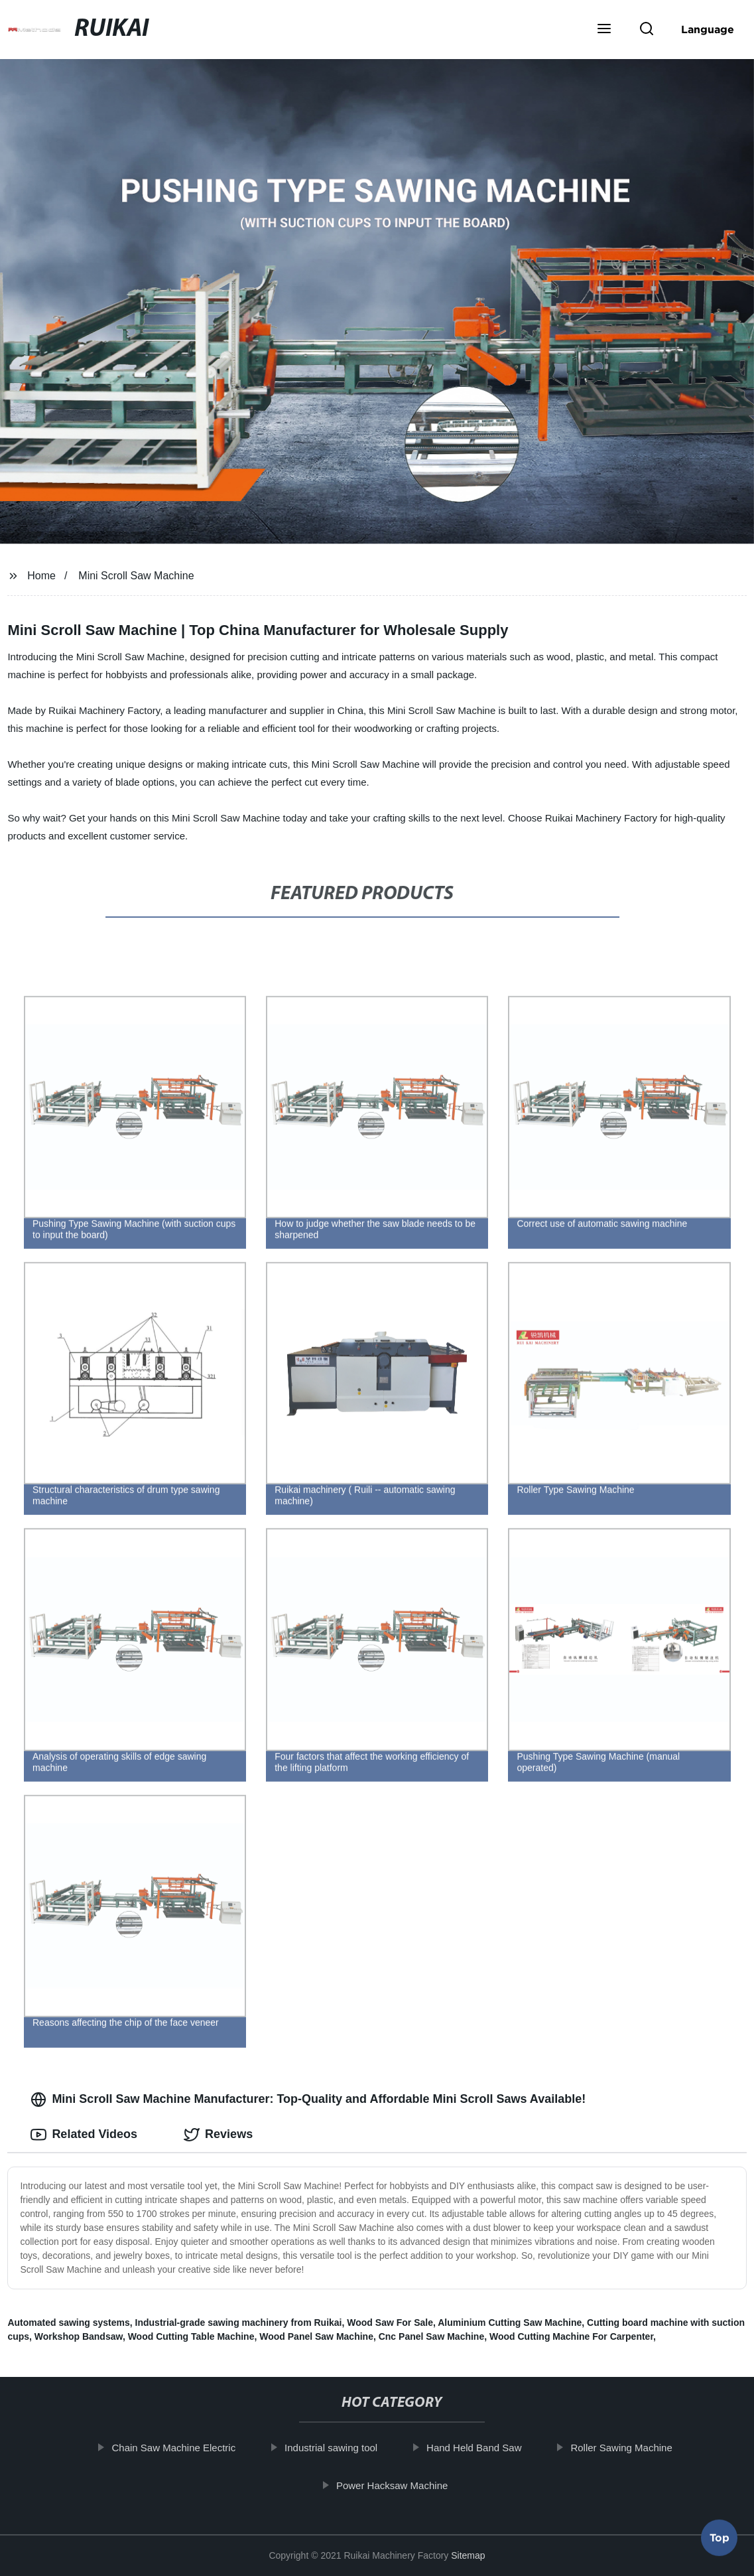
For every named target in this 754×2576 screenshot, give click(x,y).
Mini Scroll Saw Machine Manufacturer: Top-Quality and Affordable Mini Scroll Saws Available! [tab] (308, 2100)
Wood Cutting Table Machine (191, 2336)
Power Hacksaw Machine (397, 2485)
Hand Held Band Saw (479, 2447)
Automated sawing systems (68, 2322)
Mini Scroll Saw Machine (136, 575)
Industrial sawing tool (336, 2447)
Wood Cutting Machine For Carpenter (571, 2336)
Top (719, 2540)
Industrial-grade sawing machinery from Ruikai (238, 2322)
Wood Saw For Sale (390, 2322)
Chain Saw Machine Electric (179, 2447)
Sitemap (468, 2555)
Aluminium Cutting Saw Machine (510, 2322)
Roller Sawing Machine (627, 2447)
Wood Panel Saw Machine (316, 2336)
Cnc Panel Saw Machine (432, 2336)
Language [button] (707, 29)
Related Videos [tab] (84, 2135)
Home (41, 575)
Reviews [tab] (218, 2135)
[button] (604, 30)
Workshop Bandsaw (78, 2336)
